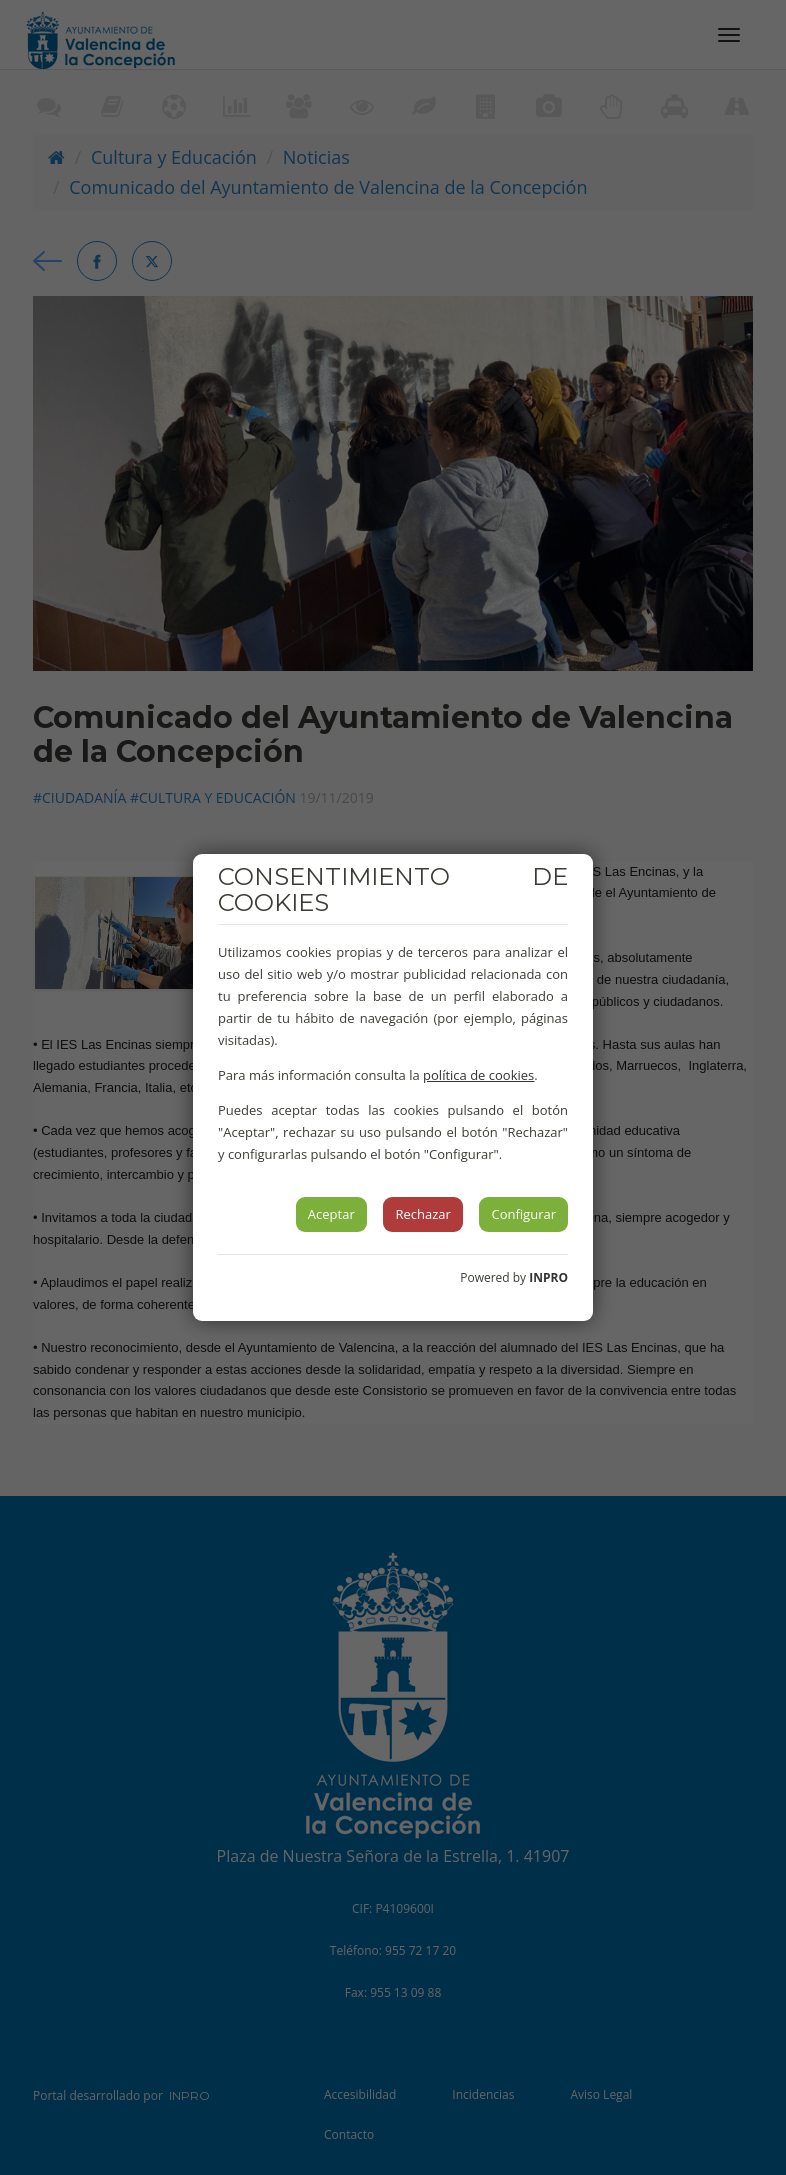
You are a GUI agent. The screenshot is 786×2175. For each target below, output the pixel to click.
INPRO (548, 1277)
